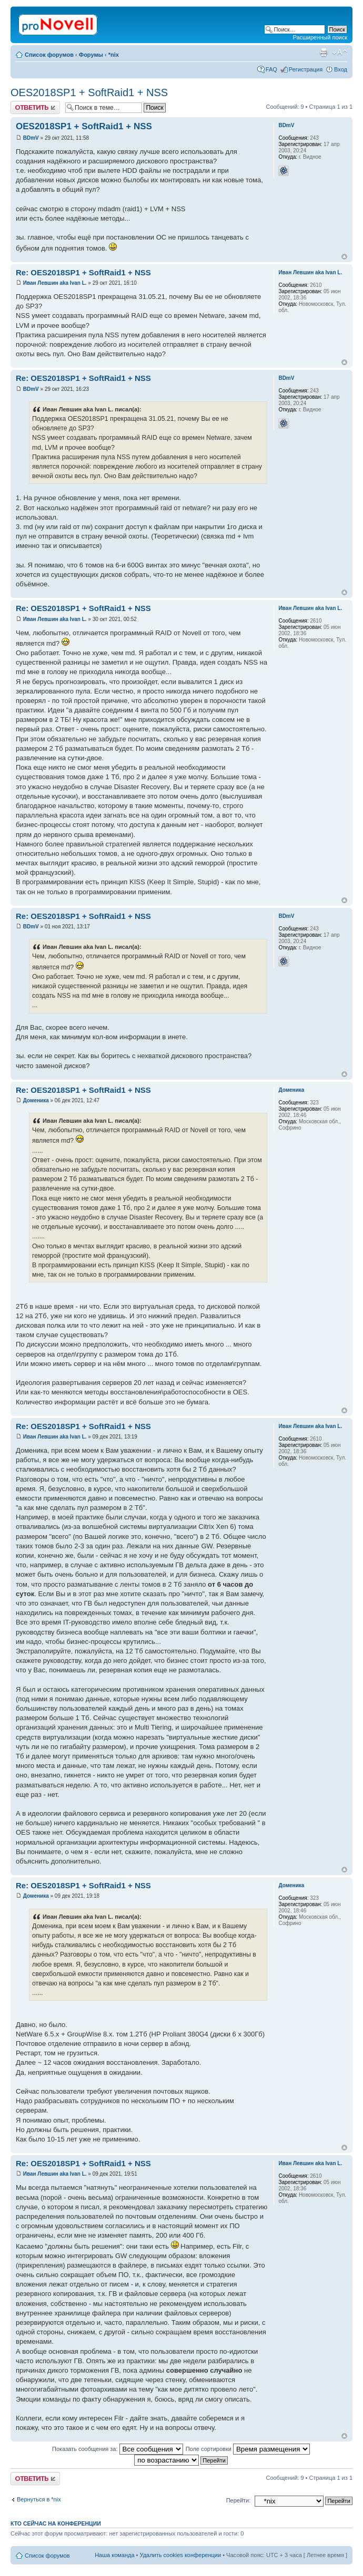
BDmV (31, 138)
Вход (340, 69)
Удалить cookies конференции (180, 2555)
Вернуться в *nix (39, 2499)
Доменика (36, 1100)
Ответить (35, 107)
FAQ (271, 69)
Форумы (91, 54)
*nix (113, 54)
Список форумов (49, 54)
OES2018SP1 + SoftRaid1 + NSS (89, 92)
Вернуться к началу (344, 257)
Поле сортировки (248, 2449)
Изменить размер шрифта (339, 52)
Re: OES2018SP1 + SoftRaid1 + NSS (83, 272)
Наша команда (114, 2555)
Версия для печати (323, 52)
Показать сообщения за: (117, 2449)
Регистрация (305, 69)
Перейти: (238, 2500)
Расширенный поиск (320, 37)
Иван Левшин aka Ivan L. (55, 283)
